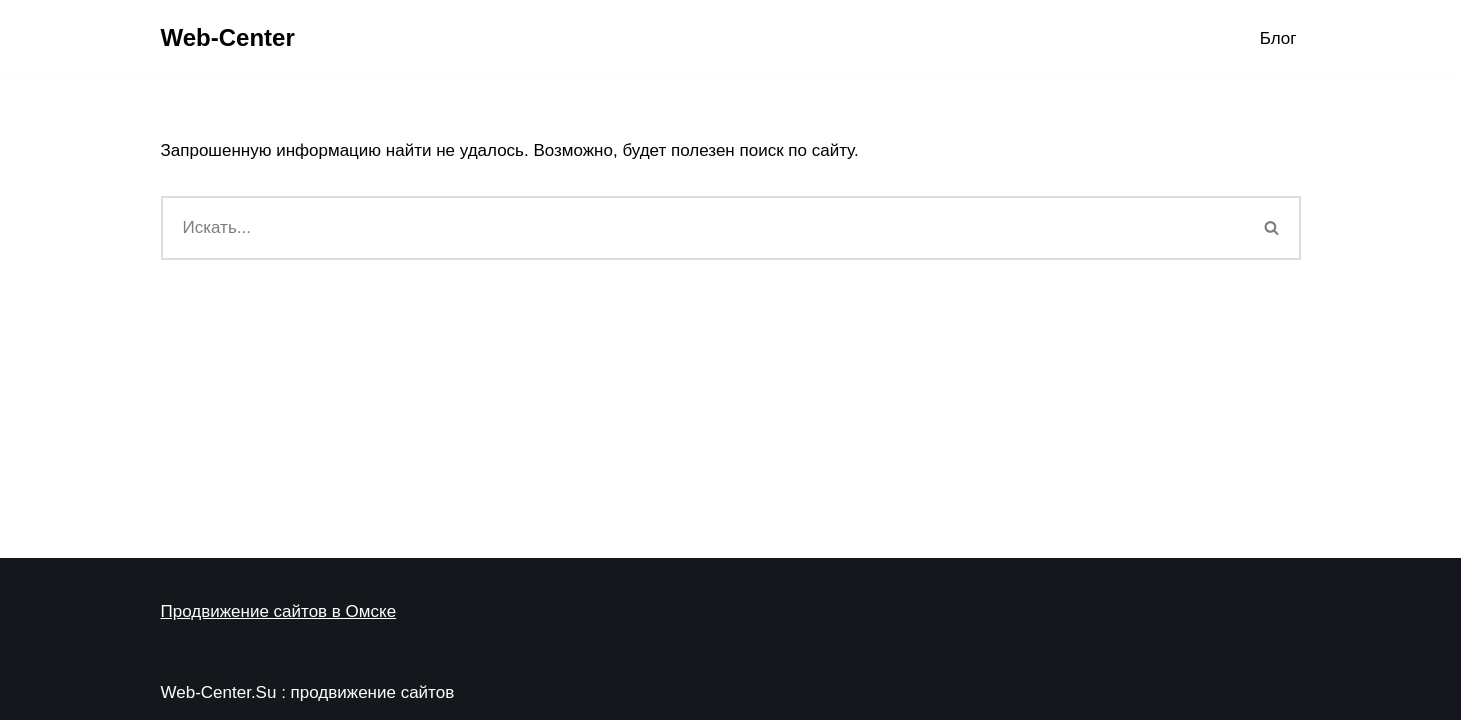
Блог (1278, 38)
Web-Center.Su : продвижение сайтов (308, 692)
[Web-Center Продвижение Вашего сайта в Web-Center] (228, 38)
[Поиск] (702, 228)
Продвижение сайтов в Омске (279, 611)
